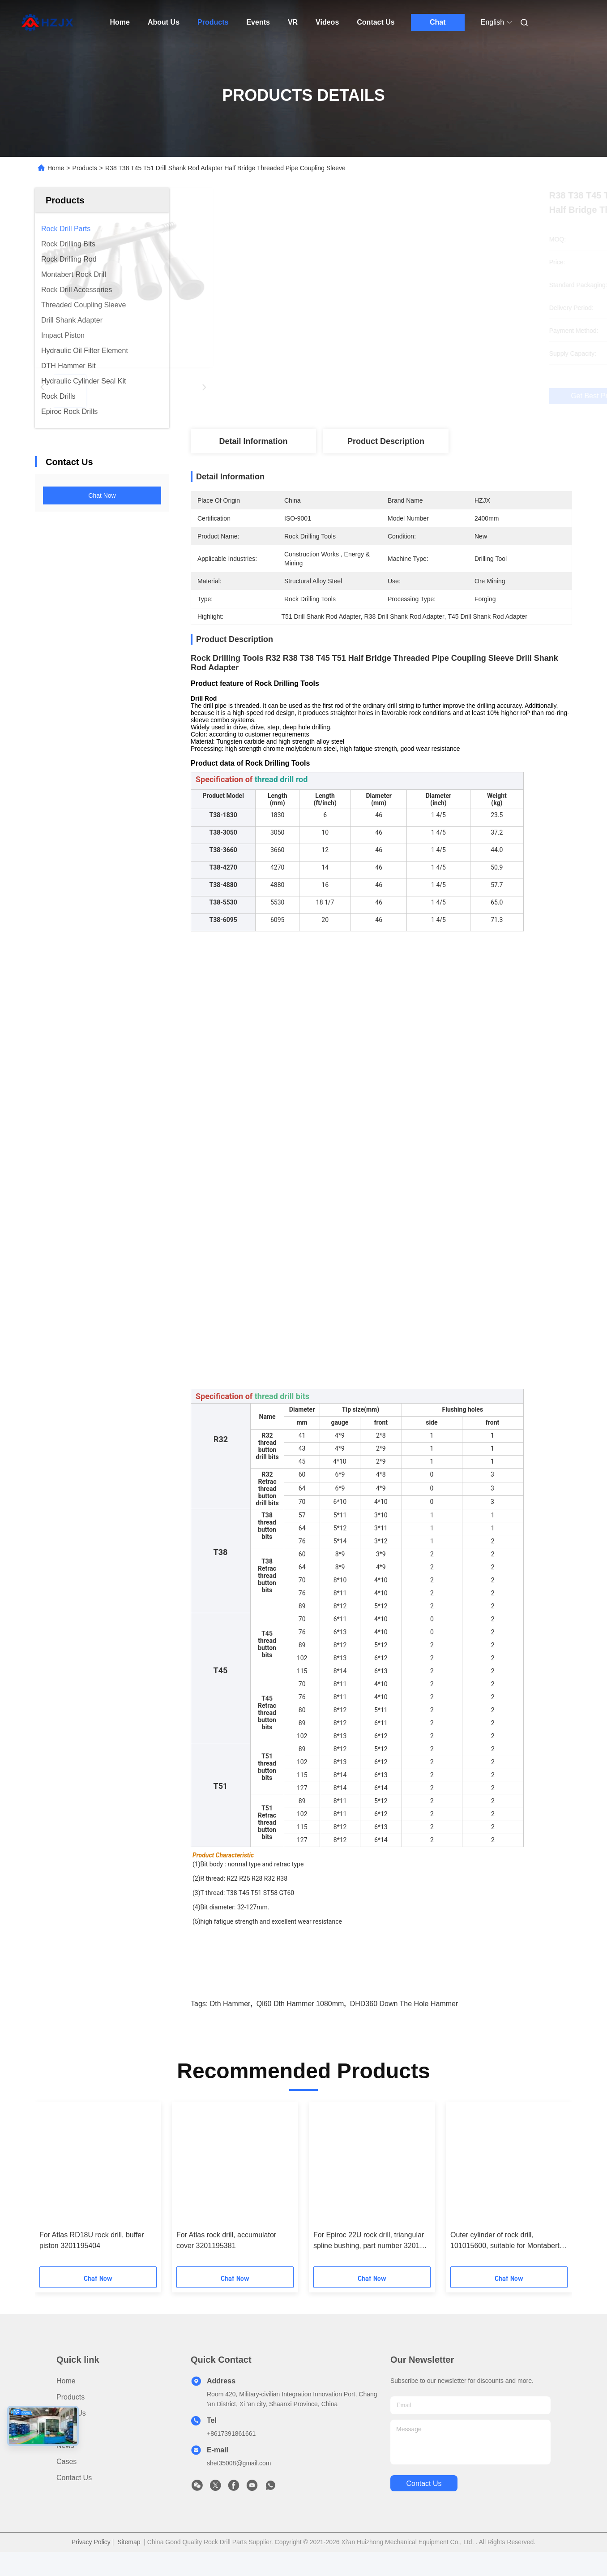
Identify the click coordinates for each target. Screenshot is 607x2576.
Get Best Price (431, 396)
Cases (66, 2477)
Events (257, 22)
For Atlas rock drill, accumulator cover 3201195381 (226, 2256)
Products (212, 22)
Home (120, 22)
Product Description (385, 441)
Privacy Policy (91, 2557)
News (65, 2461)
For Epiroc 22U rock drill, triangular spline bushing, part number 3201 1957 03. (368, 2257)
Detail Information (253, 441)
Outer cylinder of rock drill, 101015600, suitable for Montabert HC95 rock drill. (505, 2257)
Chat (438, 22)
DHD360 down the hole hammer (404, 2019)
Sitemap (128, 2557)
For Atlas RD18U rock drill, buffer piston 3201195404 (91, 2256)
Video (65, 2445)
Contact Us (375, 22)
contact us (423, 2499)
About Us (164, 22)
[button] (62, 2203)
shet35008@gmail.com (239, 2478)
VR (293, 22)
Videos (327, 22)
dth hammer (230, 2019)
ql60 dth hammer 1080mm (300, 2019)
